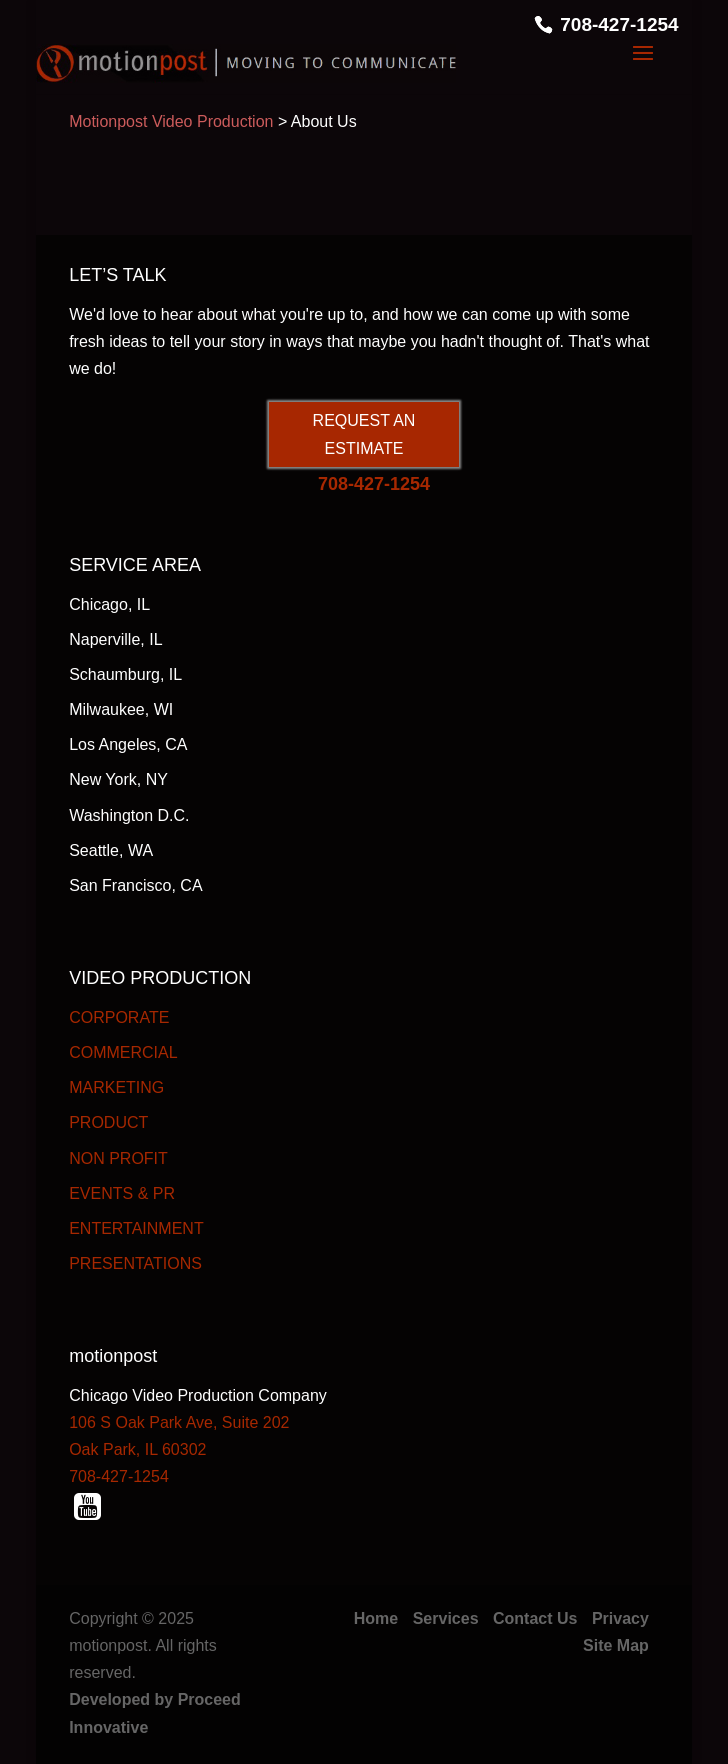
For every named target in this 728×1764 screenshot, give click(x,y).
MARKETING (116, 1087)
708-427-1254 (619, 24)
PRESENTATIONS (135, 1263)
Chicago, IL (109, 604)
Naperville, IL (115, 639)
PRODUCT (108, 1122)
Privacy (620, 1618)
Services (446, 1618)
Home (376, 1618)
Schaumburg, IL (125, 674)
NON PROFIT (118, 1158)
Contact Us (535, 1618)
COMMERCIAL (123, 1052)
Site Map (616, 1645)
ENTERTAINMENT (136, 1228)
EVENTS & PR (122, 1193)
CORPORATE (119, 1017)
